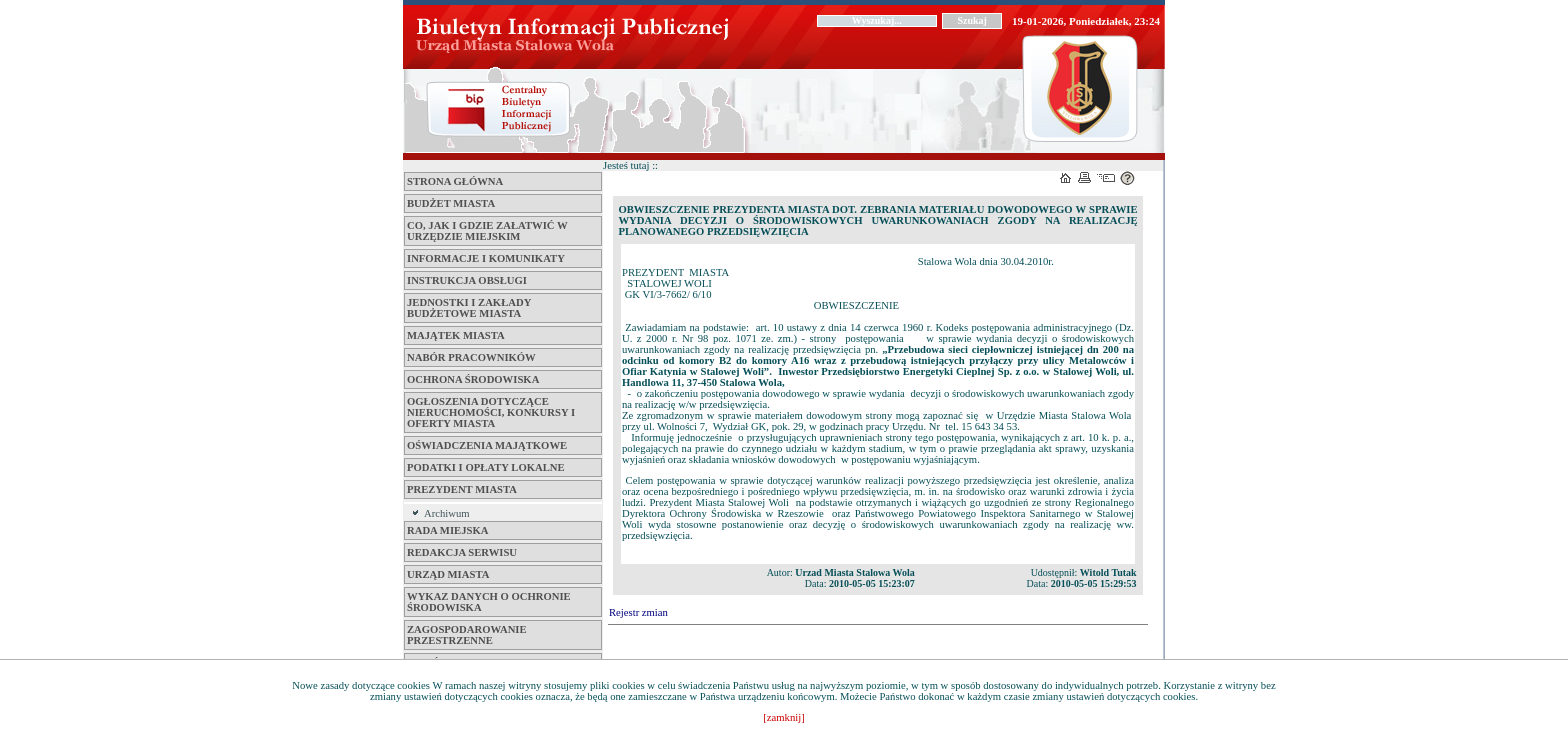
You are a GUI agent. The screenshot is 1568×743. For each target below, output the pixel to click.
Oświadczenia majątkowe (487, 445)
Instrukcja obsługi (467, 280)
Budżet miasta (451, 203)
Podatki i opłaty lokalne (486, 467)
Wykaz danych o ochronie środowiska (489, 602)
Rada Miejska (447, 530)
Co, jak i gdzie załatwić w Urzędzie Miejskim (487, 231)
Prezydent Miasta (462, 489)
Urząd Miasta (448, 574)
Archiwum (447, 513)
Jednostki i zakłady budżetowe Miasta (469, 308)
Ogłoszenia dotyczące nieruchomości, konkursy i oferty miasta (491, 412)
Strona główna (455, 181)
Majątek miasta (456, 335)
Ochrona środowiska (473, 379)
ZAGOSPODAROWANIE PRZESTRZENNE (467, 635)
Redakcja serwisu (462, 552)
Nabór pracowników (471, 357)
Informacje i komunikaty (486, 258)
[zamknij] (783, 717)
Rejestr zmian (638, 612)
